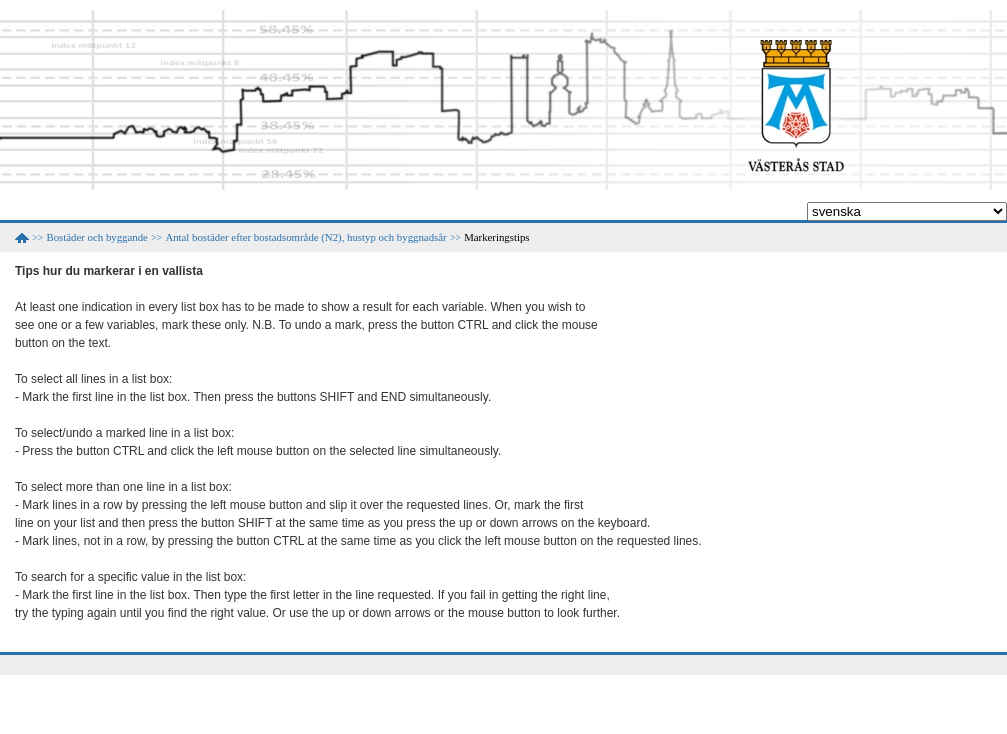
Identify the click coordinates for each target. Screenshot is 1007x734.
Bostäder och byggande (97, 237)
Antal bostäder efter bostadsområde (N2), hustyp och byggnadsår (305, 237)
